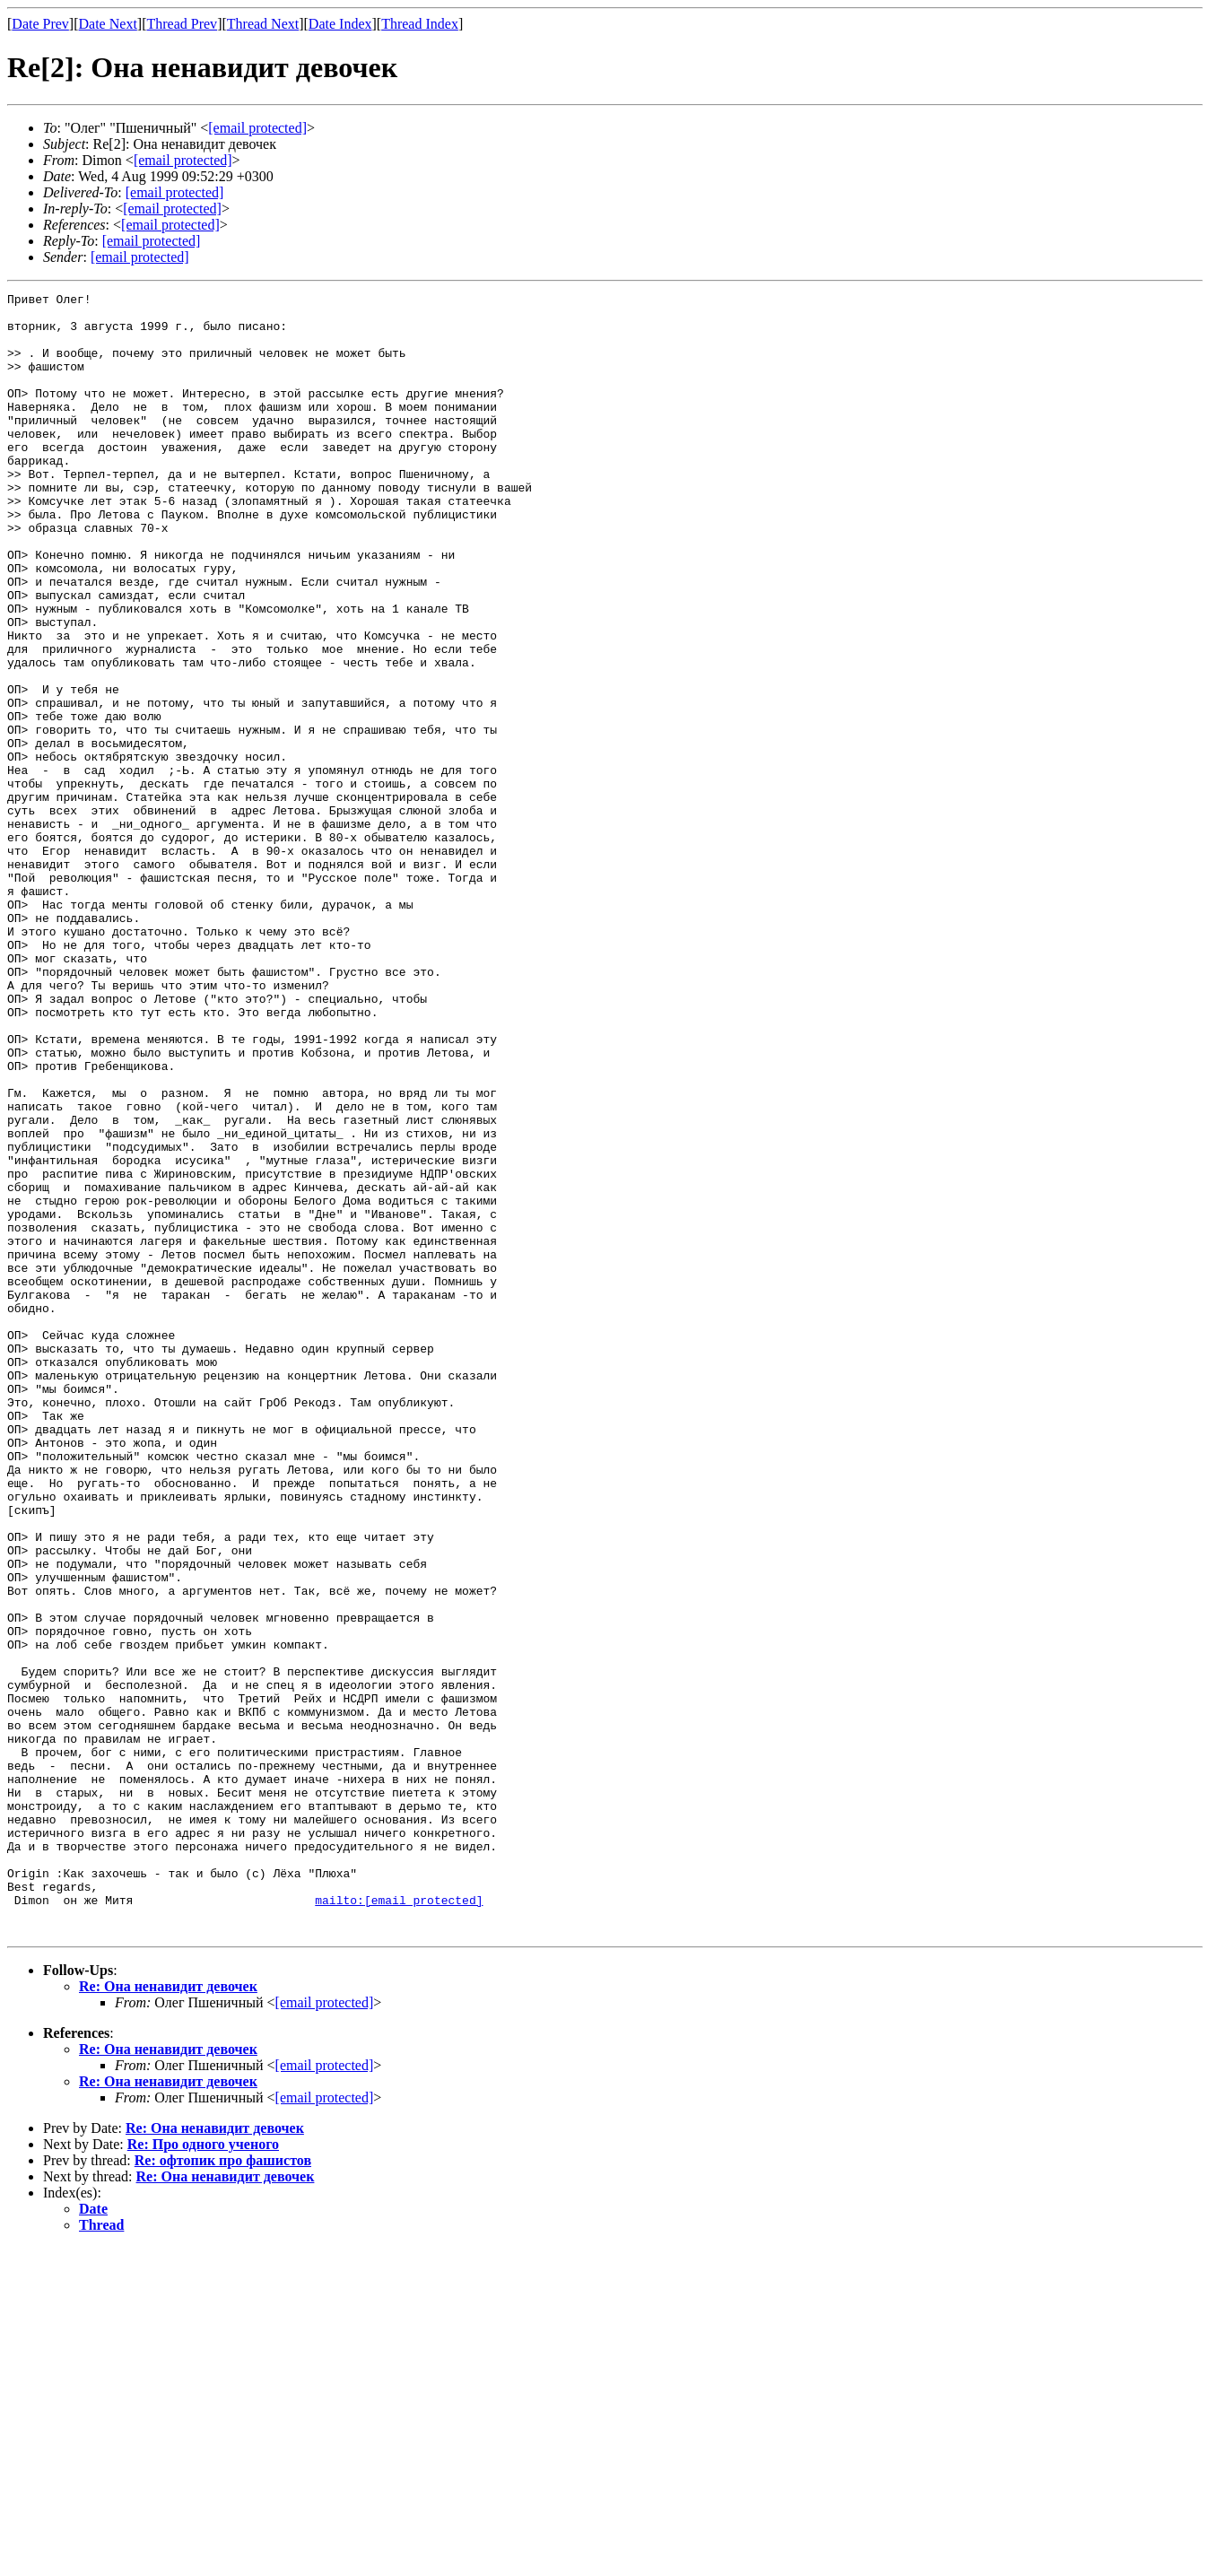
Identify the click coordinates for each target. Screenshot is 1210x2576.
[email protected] (175, 192)
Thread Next (263, 23)
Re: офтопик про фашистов (223, 2488)
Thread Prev (181, 23)
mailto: (399, 2223)
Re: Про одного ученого (203, 2472)
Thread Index (419, 23)
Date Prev (40, 23)
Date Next (108, 23)
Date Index (340, 23)
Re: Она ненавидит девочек (168, 2314)
